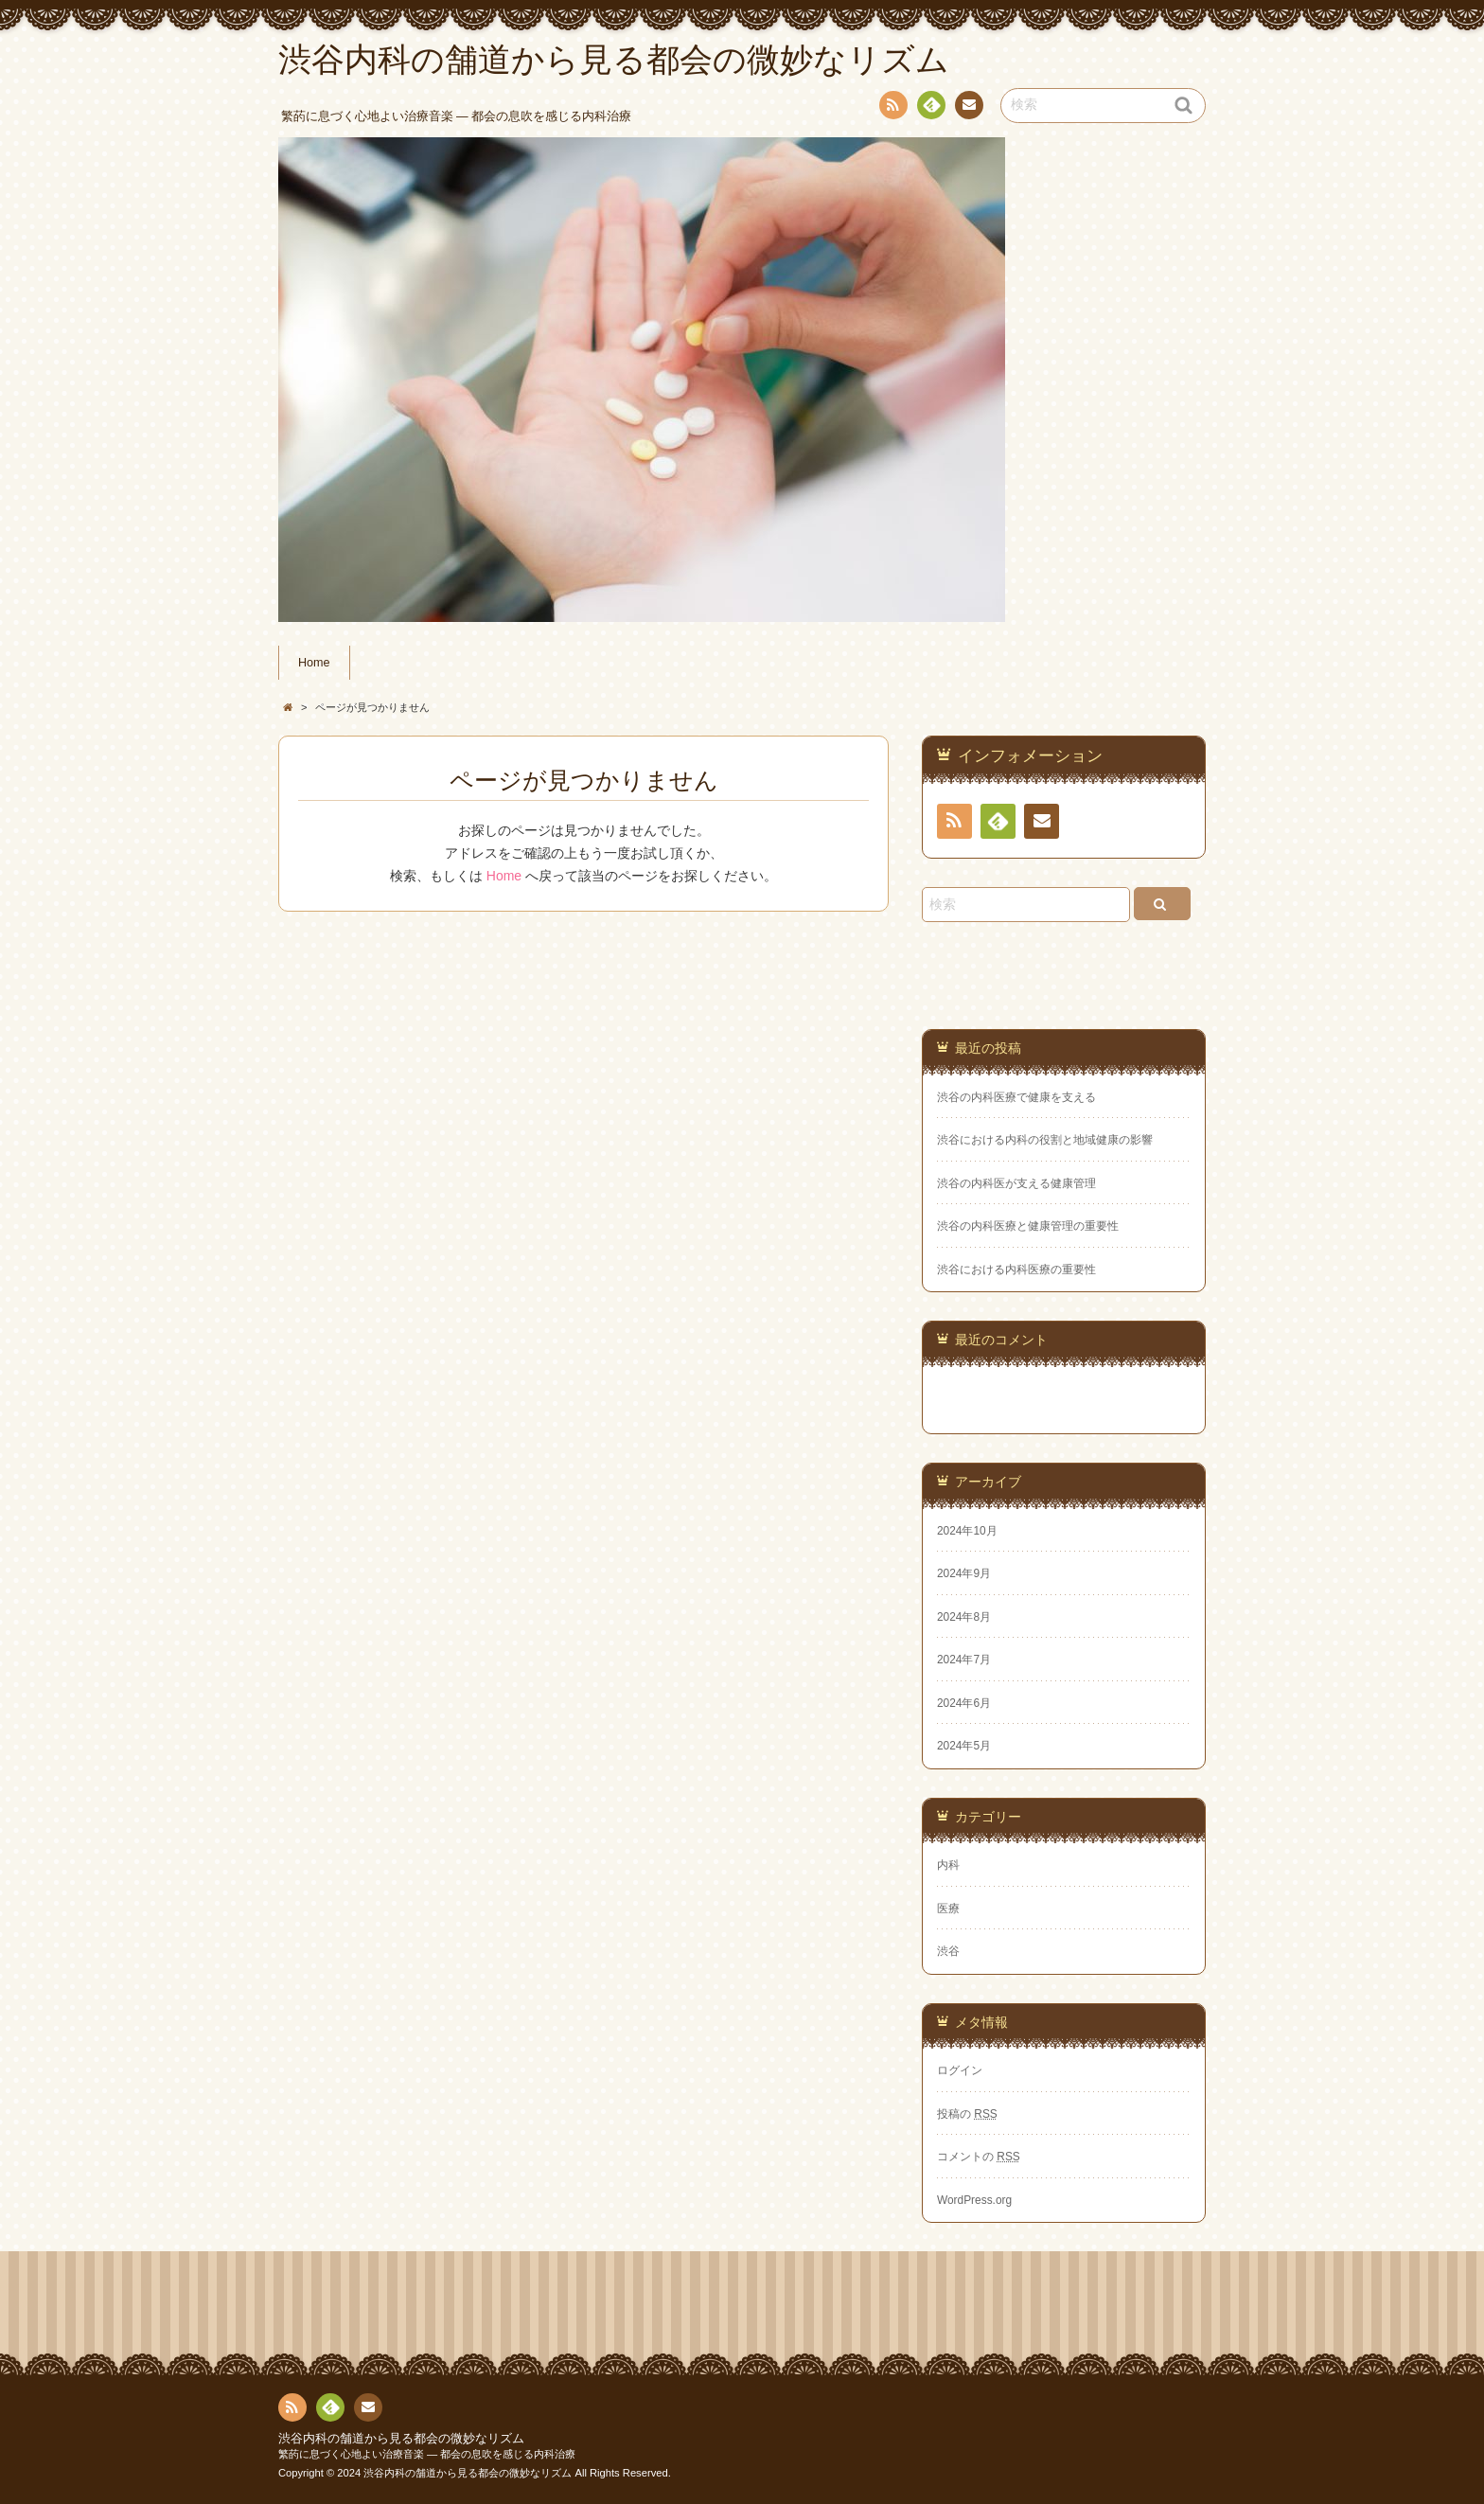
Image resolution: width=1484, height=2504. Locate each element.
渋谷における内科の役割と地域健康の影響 (1045, 1139)
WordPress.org (974, 2200)
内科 (948, 1865)
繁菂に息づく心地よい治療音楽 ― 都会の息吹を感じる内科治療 (426, 2454)
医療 (948, 1908)
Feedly (930, 108)
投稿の (967, 2114)
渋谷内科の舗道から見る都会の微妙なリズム (401, 2438)
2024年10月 (967, 1530)
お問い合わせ (968, 108)
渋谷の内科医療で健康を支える (1016, 1097)
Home (314, 662)
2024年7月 (964, 1659)
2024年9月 (964, 1573)
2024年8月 (964, 1617)
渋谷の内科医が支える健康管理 (1016, 1183)
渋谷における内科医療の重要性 (1016, 1269)
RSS (891, 108)
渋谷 (948, 1951)
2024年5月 (964, 1745)
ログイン (959, 2070)
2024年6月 (964, 1703)
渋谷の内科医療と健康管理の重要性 (1028, 1226)
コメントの (978, 2156)
